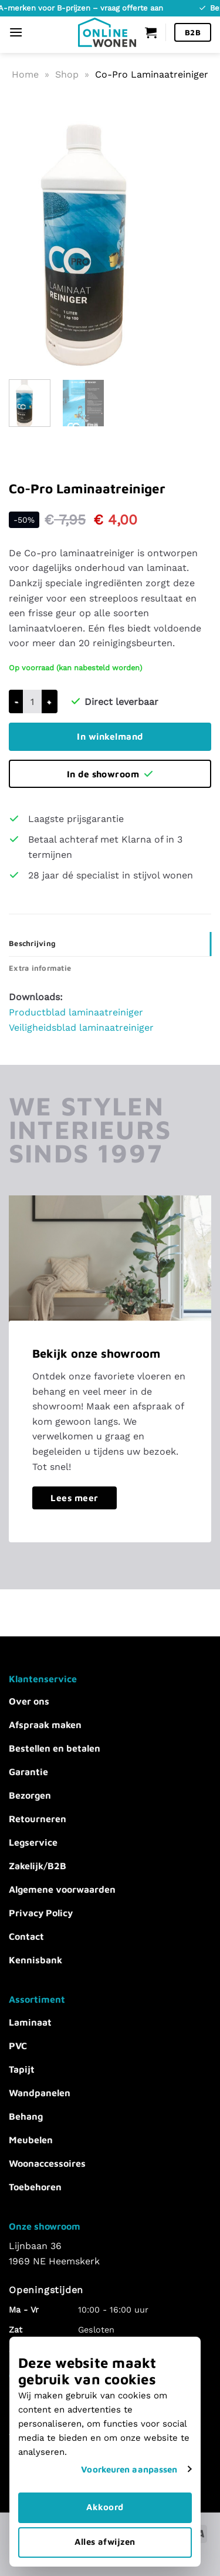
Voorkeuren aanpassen (140, 2469)
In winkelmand (110, 736)
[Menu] (16, 32)
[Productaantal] (32, 701)
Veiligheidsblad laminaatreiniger (81, 1027)
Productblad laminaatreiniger (76, 1012)
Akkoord (110, 2507)
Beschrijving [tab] (32, 943)
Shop (67, 74)
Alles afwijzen (110, 2542)
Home (25, 74)
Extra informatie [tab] (40, 968)
